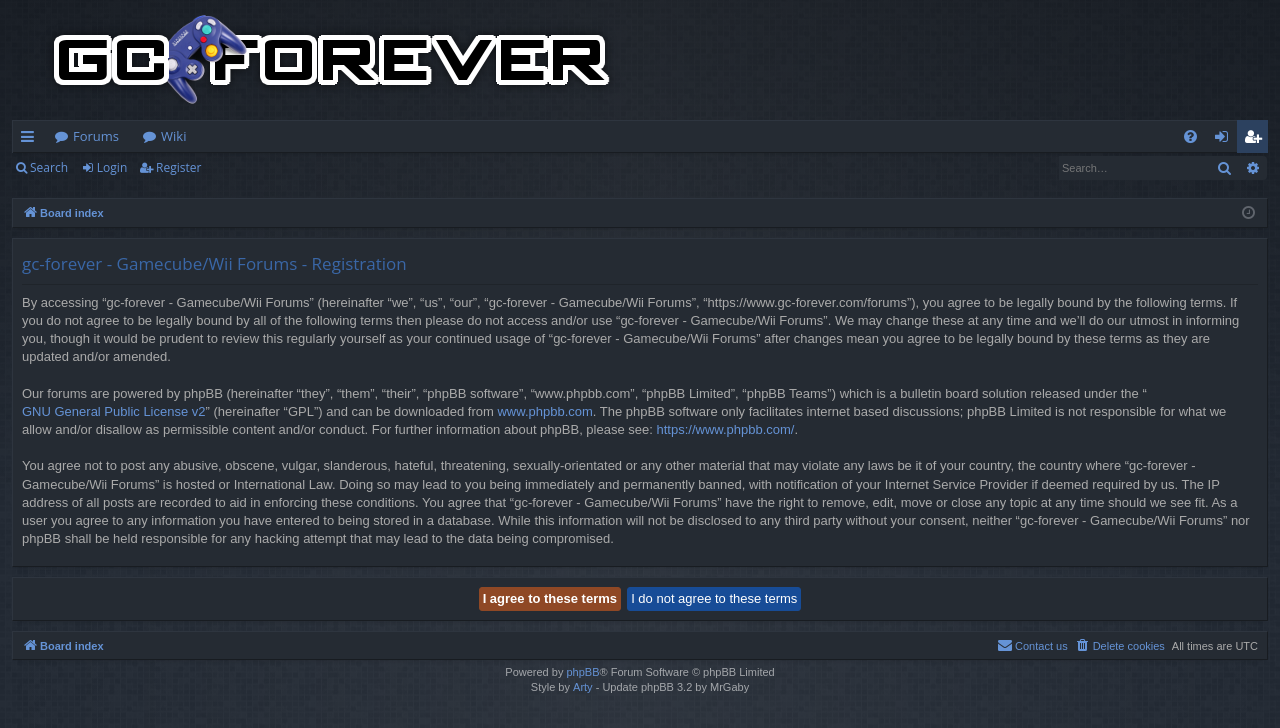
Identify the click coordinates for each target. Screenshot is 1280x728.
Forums (96, 136)
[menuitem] (1190, 136)
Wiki (173, 136)
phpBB (582, 672)
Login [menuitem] (1225, 140)
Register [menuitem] (1257, 140)
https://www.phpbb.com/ (725, 429)
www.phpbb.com (544, 411)
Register (178, 167)
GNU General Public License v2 (114, 411)
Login (112, 167)
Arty (583, 687)
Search (49, 167)
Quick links (31, 140)
